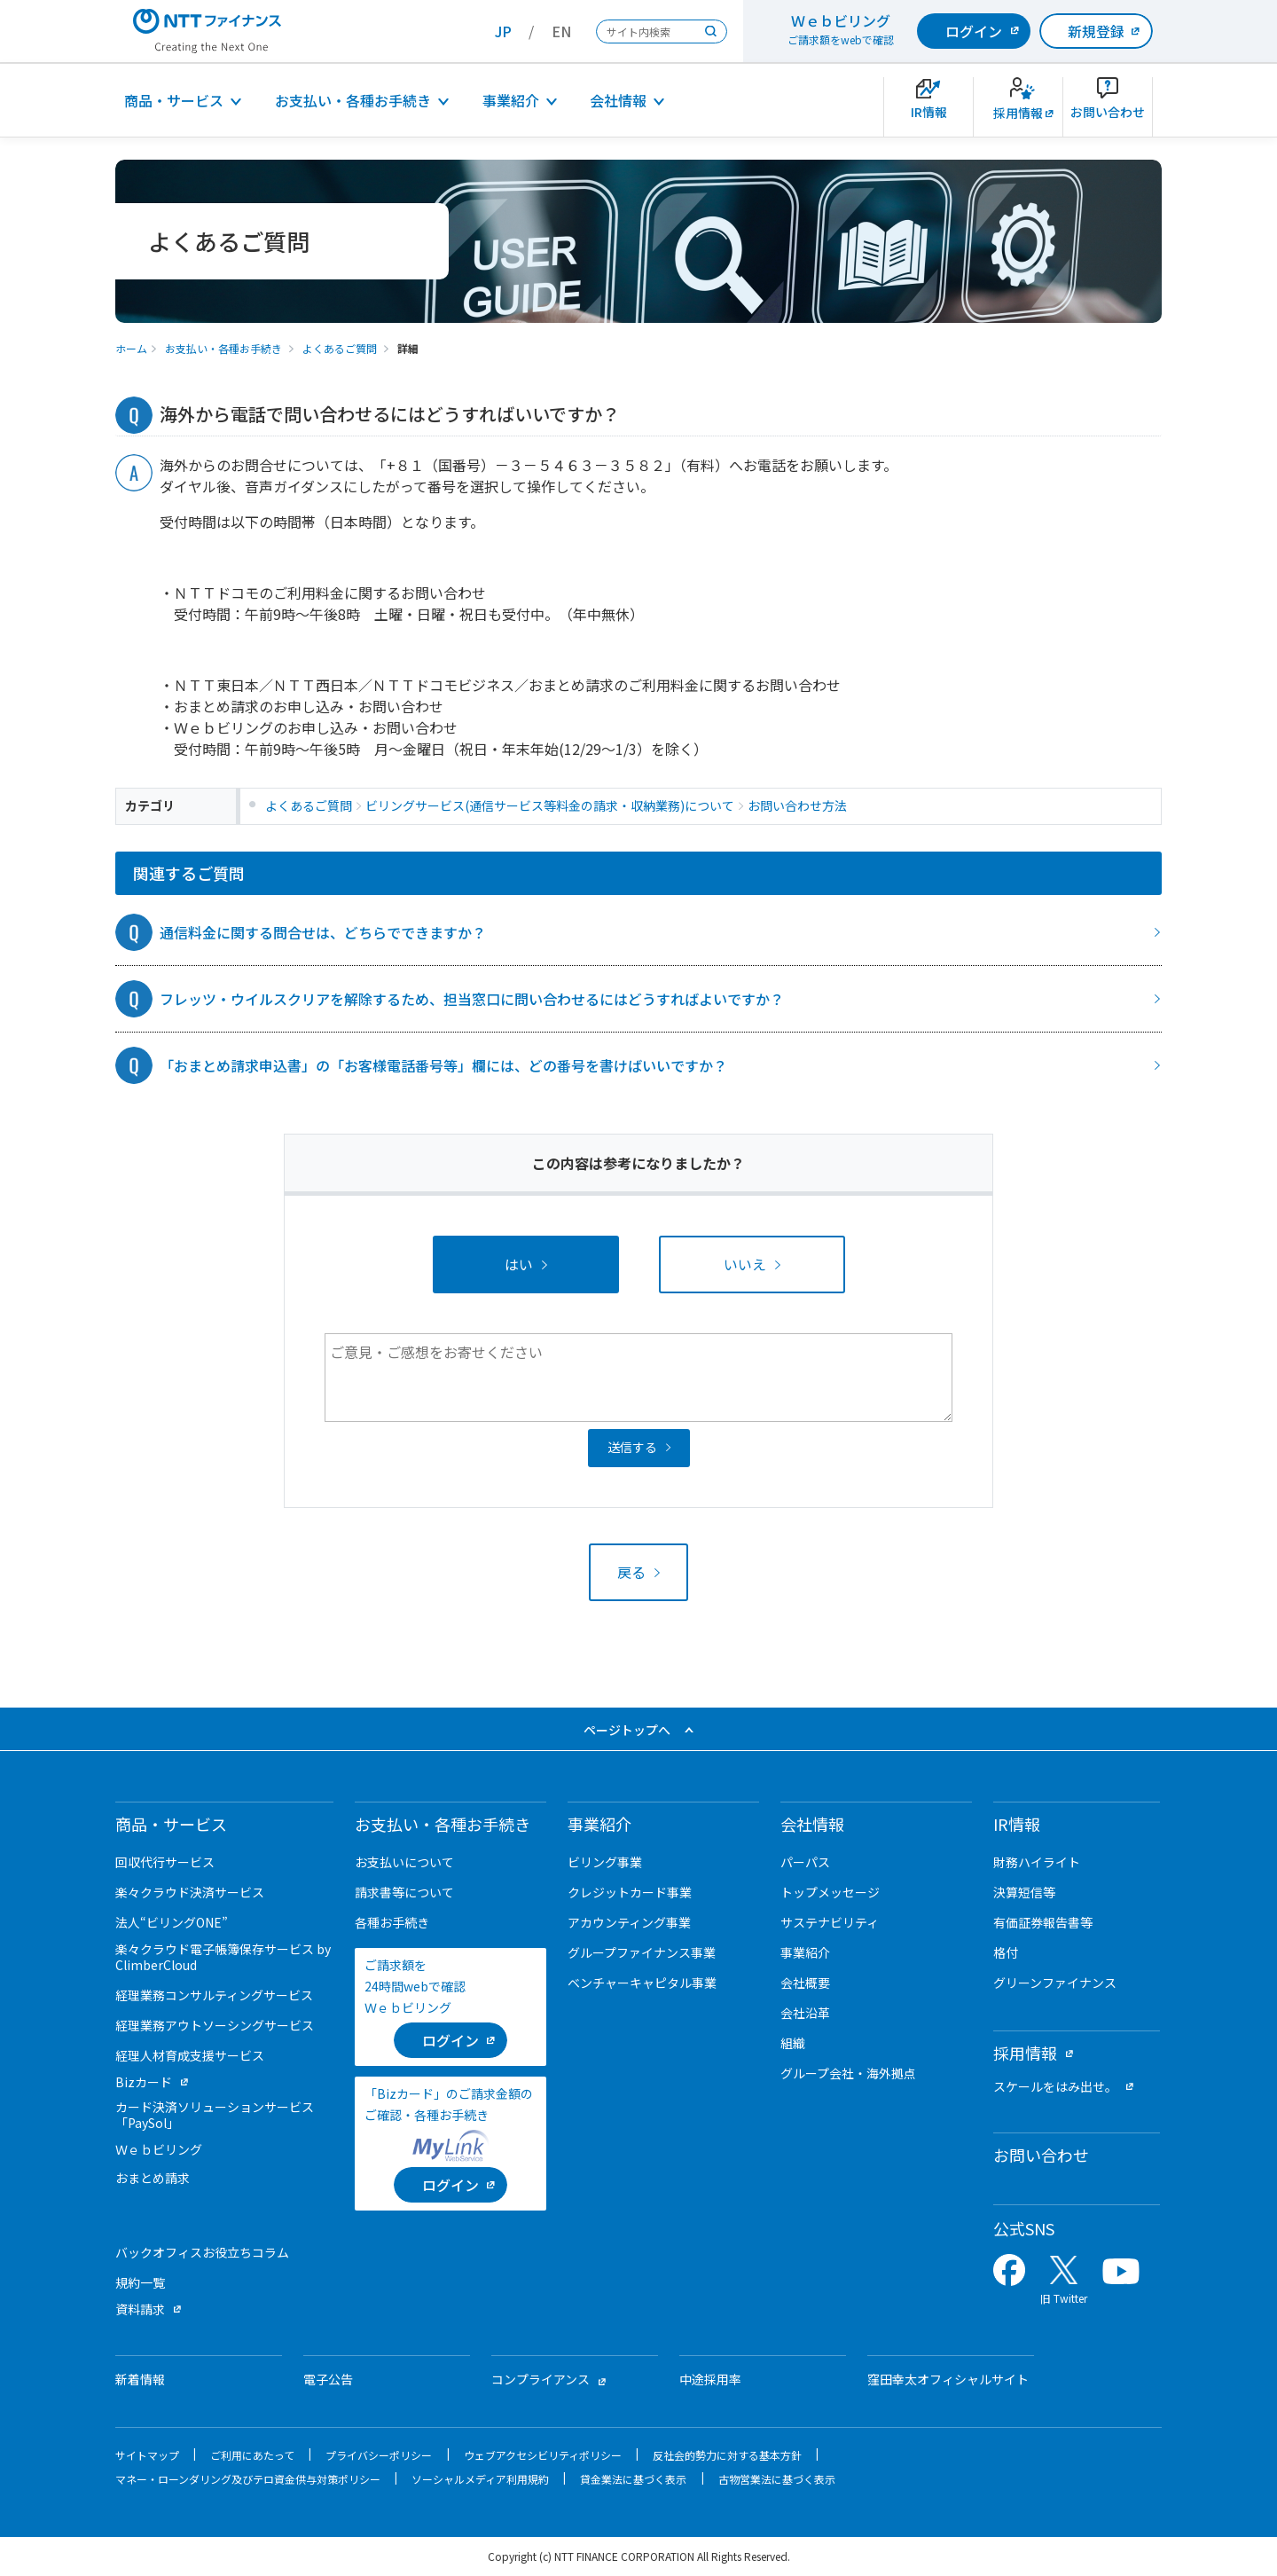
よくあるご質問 (339, 348)
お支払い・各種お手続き (353, 100)
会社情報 (618, 100)
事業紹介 (510, 100)
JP (503, 31)
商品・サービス (173, 100)
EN (561, 31)
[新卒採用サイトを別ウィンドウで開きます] (1018, 107)
